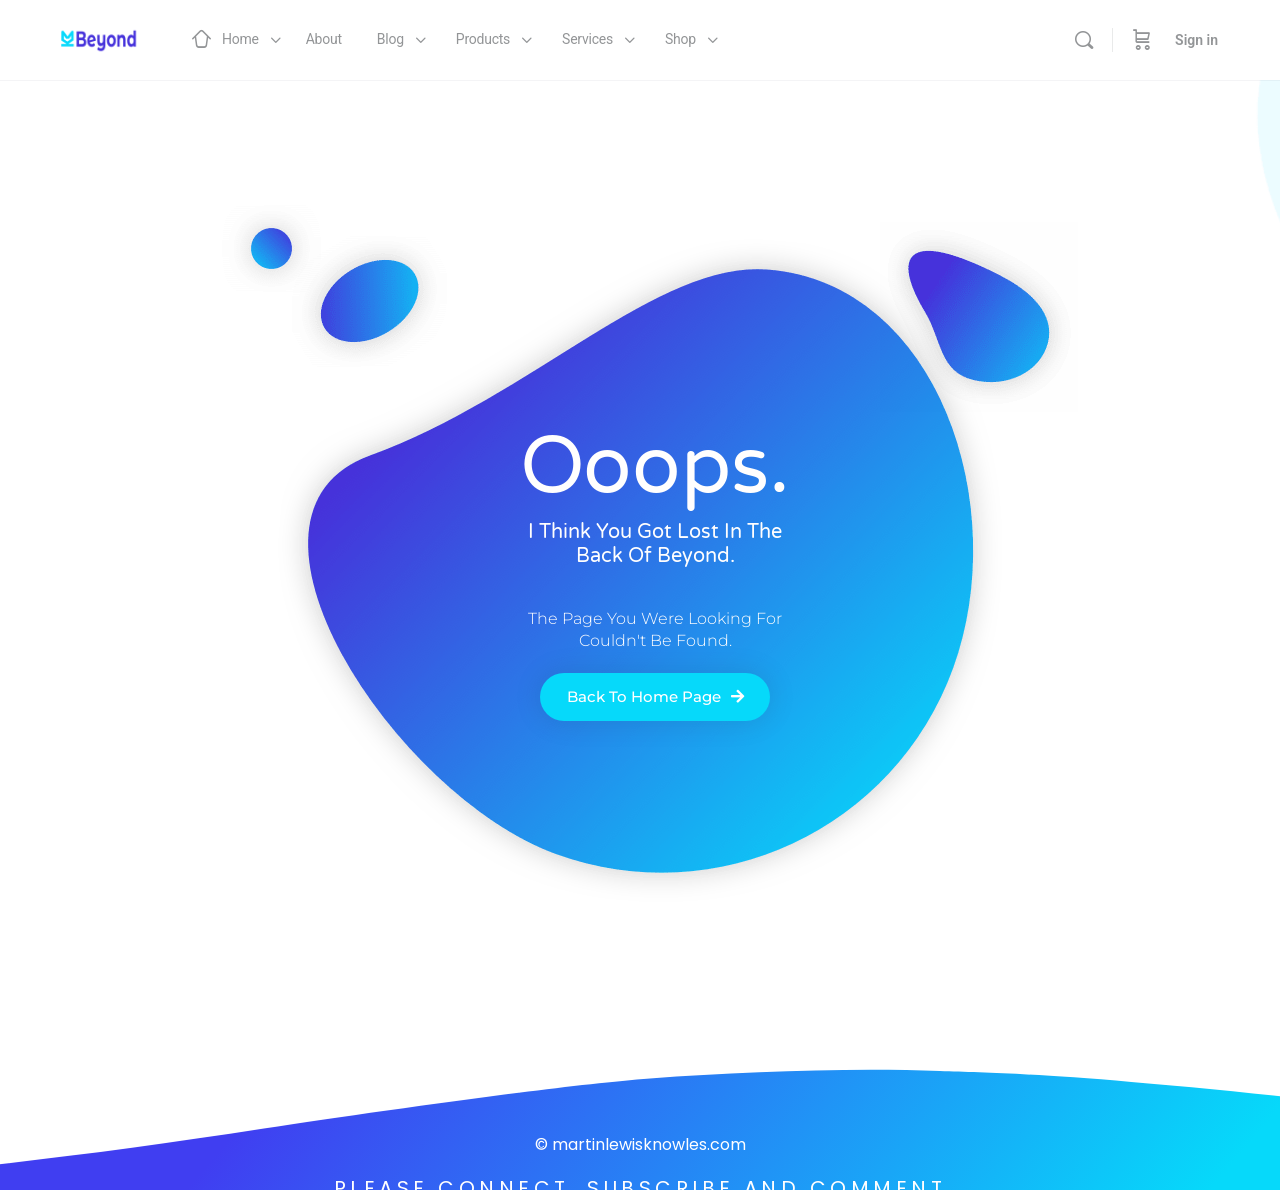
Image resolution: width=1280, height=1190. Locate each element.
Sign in (1196, 40)
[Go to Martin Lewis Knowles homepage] (95, 38)
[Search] (1084, 40)
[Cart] (1142, 40)
